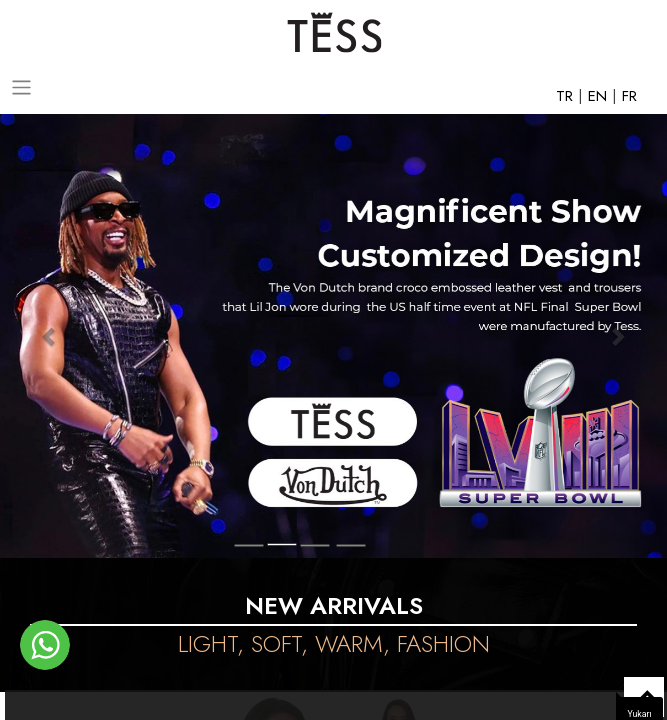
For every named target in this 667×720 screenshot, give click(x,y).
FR (629, 96)
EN (600, 96)
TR (567, 96)
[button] (50, 336)
